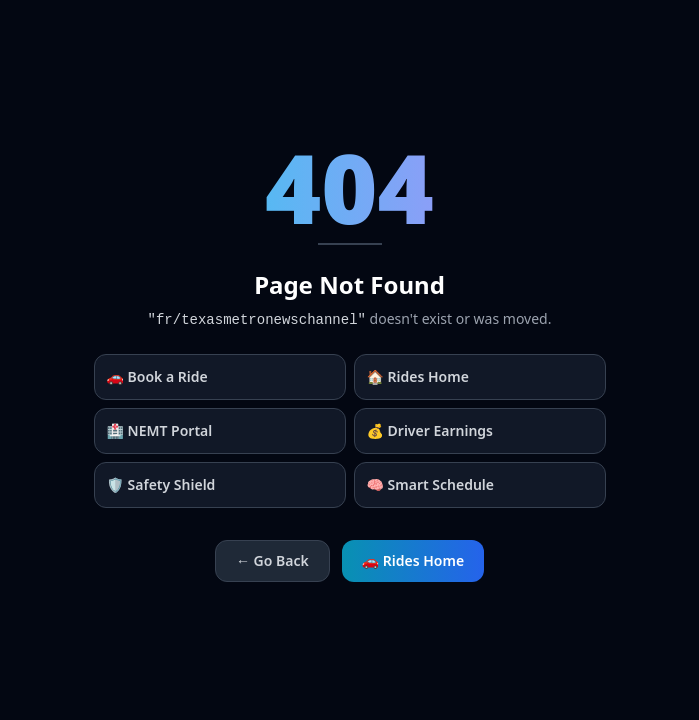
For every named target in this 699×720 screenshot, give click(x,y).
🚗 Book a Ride (157, 376)
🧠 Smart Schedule (431, 484)
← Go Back (272, 560)
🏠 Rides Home (418, 376)
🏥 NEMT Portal (160, 430)
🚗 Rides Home (413, 560)
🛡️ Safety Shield (161, 484)
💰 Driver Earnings (430, 430)
